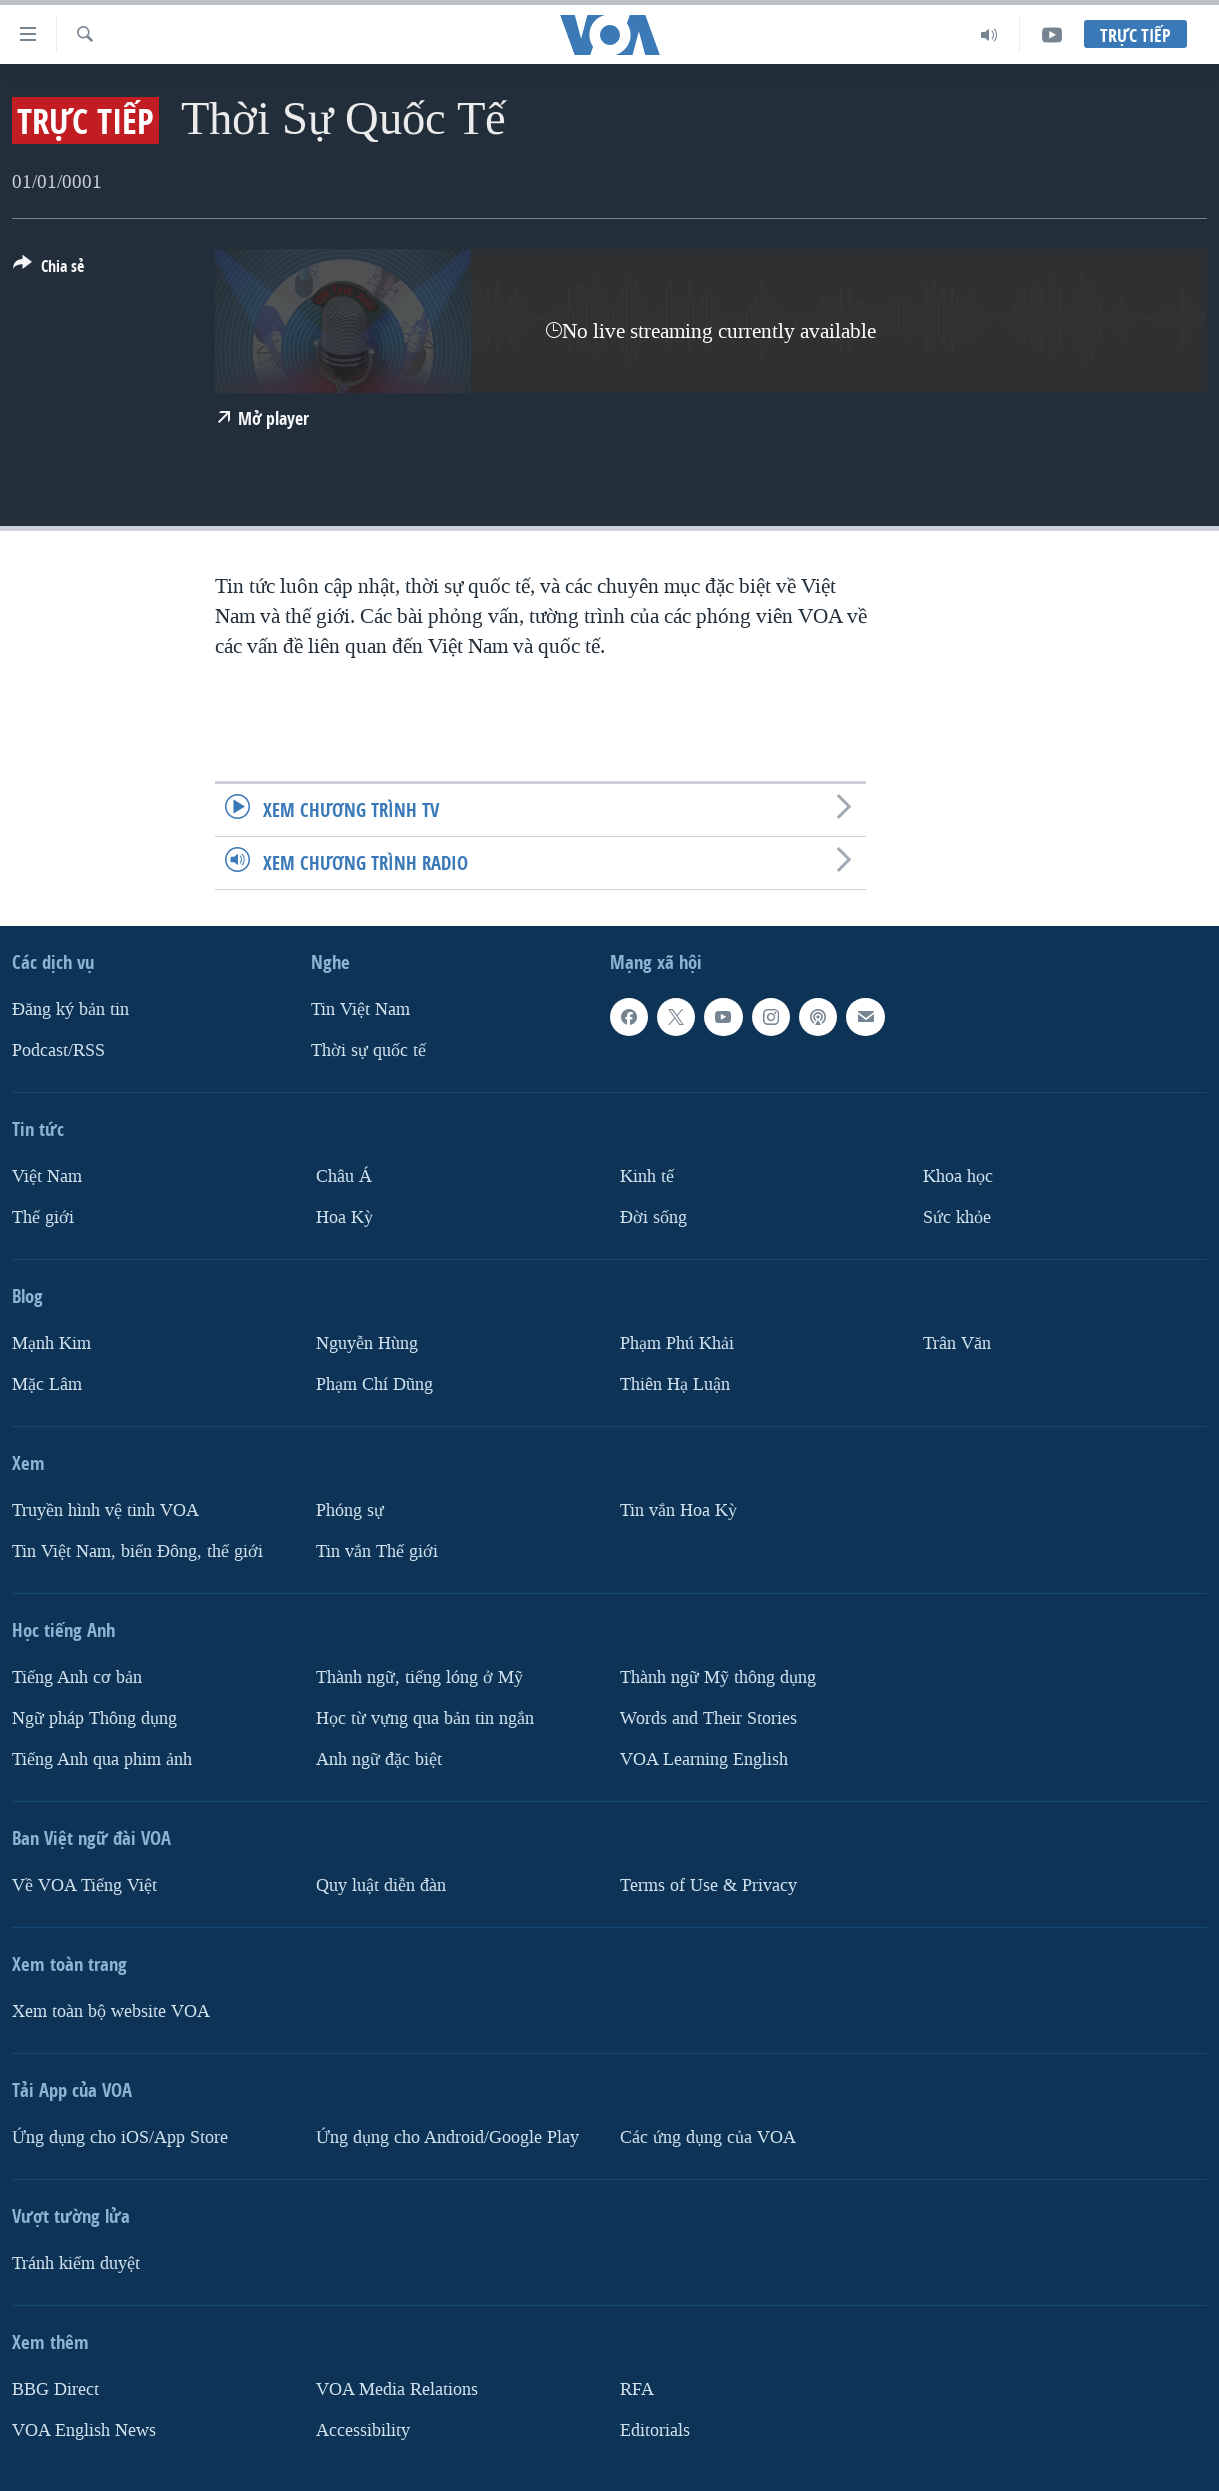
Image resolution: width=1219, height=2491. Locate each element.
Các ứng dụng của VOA (708, 2137)
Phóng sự (350, 1510)
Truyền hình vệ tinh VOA (105, 1510)
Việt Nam (47, 1176)
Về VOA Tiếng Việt (84, 1885)
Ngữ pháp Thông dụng (94, 1718)
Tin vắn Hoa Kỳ (678, 1510)
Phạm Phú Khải (677, 1343)
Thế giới (43, 1217)
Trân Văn (957, 1343)
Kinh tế (647, 1176)
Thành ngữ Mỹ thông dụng (718, 1677)
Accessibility (363, 2430)
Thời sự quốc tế (368, 1050)
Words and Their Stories (708, 1718)
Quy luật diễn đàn (381, 1885)
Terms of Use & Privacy (708, 1885)
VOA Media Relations (397, 2389)
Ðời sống (653, 1217)
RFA (637, 2389)
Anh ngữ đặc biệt (379, 1759)
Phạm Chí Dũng (374, 1384)
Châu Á (344, 1176)
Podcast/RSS (58, 1050)
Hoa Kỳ (344, 1217)
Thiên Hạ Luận (675, 1384)
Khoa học (958, 1176)
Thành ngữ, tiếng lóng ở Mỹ (419, 1677)
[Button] (48, 270)
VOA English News (84, 2430)
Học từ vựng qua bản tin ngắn (425, 1718)
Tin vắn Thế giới (377, 1551)
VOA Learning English (704, 1759)
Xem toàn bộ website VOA (111, 2011)
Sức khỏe (957, 1217)
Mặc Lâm (47, 1384)
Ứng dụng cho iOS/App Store (120, 2137)
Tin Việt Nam (360, 1009)
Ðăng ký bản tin (70, 1009)
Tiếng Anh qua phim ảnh (102, 1759)
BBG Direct (55, 2389)
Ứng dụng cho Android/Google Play (447, 2137)
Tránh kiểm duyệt (76, 2263)
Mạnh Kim (51, 1343)
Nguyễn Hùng (367, 1343)
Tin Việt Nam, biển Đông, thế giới (137, 1551)
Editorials (655, 2430)
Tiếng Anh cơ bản (77, 1677)
